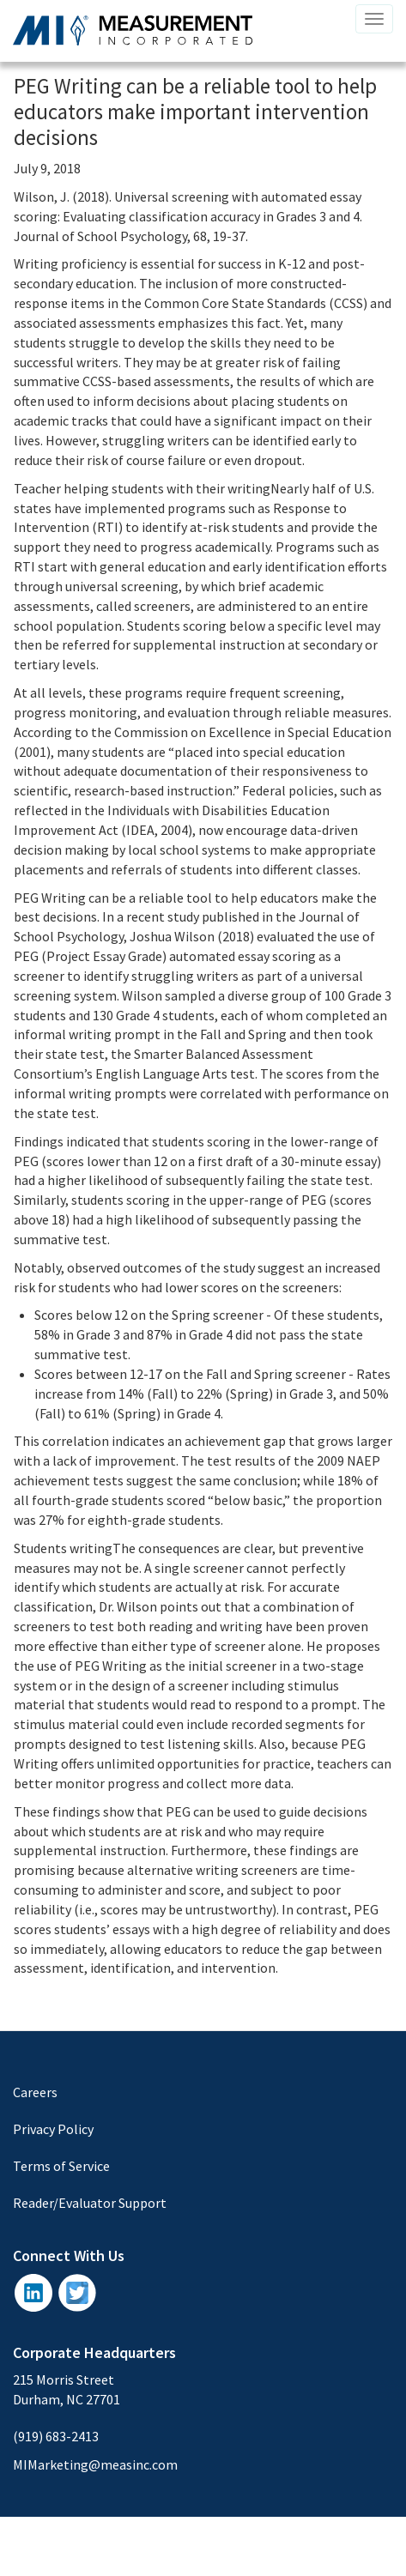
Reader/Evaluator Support (90, 2202)
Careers (35, 2092)
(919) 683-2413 (56, 2436)
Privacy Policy (53, 2129)
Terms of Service (61, 2165)
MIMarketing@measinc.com (95, 2464)
